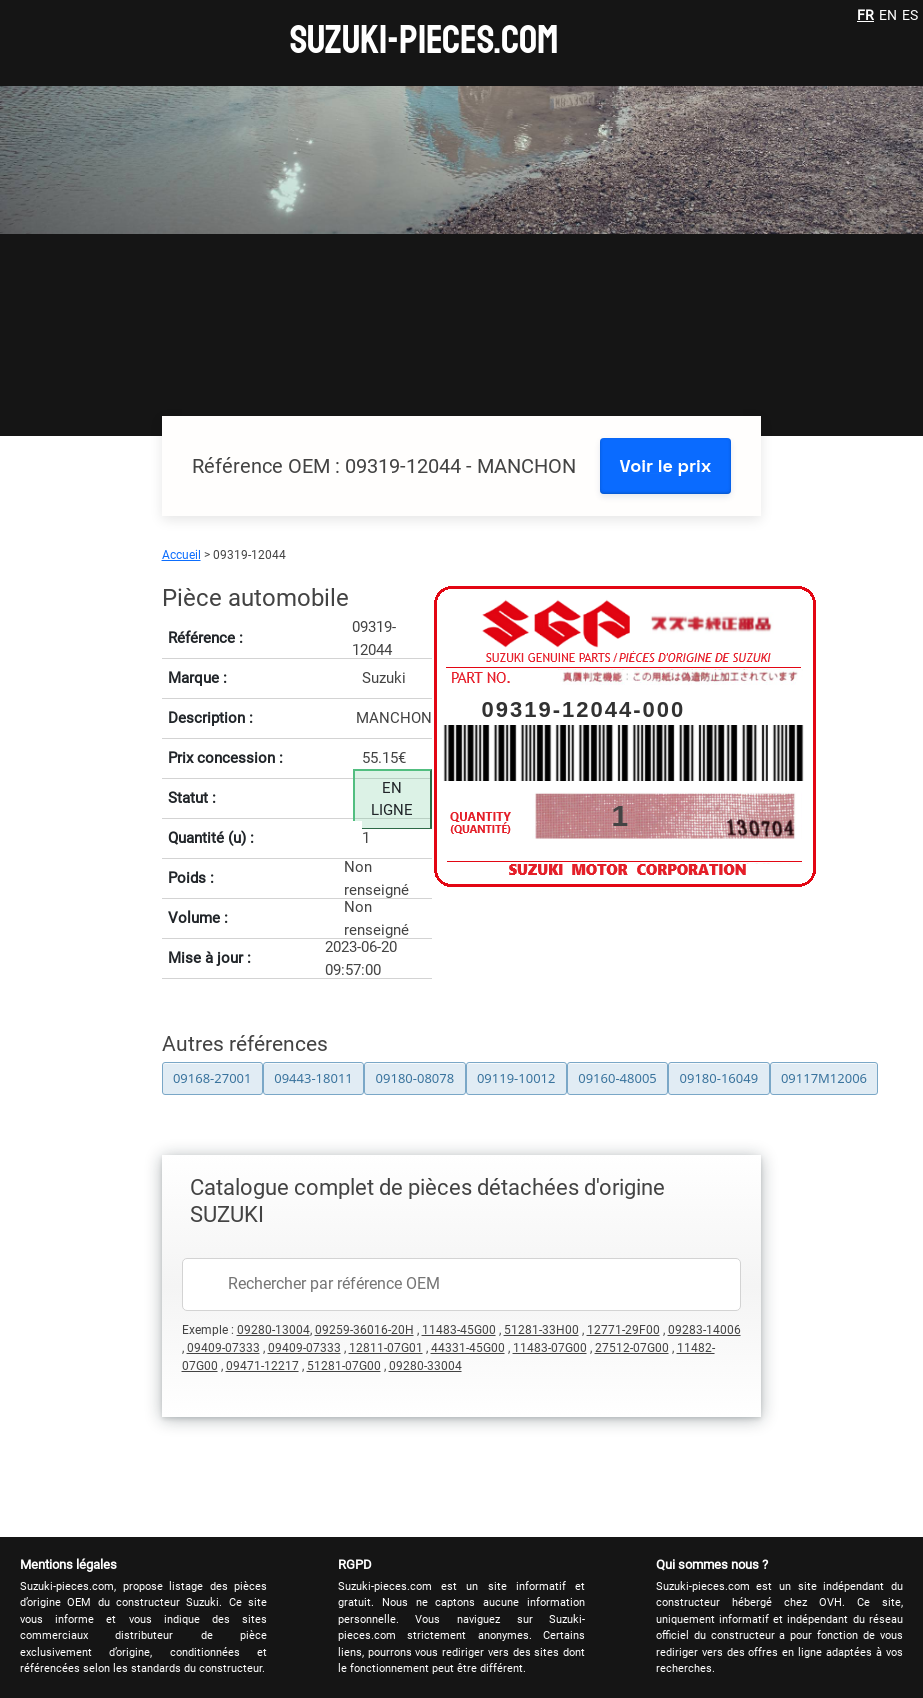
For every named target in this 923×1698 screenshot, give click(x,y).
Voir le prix (666, 465)
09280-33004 (425, 1366)
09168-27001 (212, 1078)
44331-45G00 (468, 1348)
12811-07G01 (386, 1348)
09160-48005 (617, 1078)
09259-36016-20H (364, 1330)
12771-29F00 (623, 1330)
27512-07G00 (632, 1348)
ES (910, 15)
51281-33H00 (541, 1330)
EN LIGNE (392, 799)
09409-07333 (223, 1348)
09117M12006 (824, 1078)
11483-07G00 (550, 1348)
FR (865, 15)
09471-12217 (262, 1366)
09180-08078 (415, 1078)
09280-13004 (273, 1330)
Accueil (181, 555)
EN (888, 15)
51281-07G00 (344, 1366)
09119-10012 (516, 1078)
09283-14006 (704, 1330)
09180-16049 (719, 1078)
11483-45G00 (459, 1330)
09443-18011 (313, 1078)
